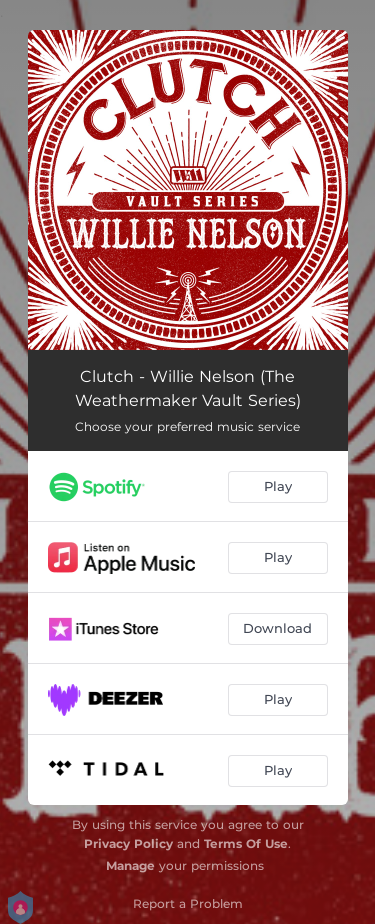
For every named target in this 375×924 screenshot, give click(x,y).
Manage (130, 865)
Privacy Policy (128, 843)
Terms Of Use (246, 843)
